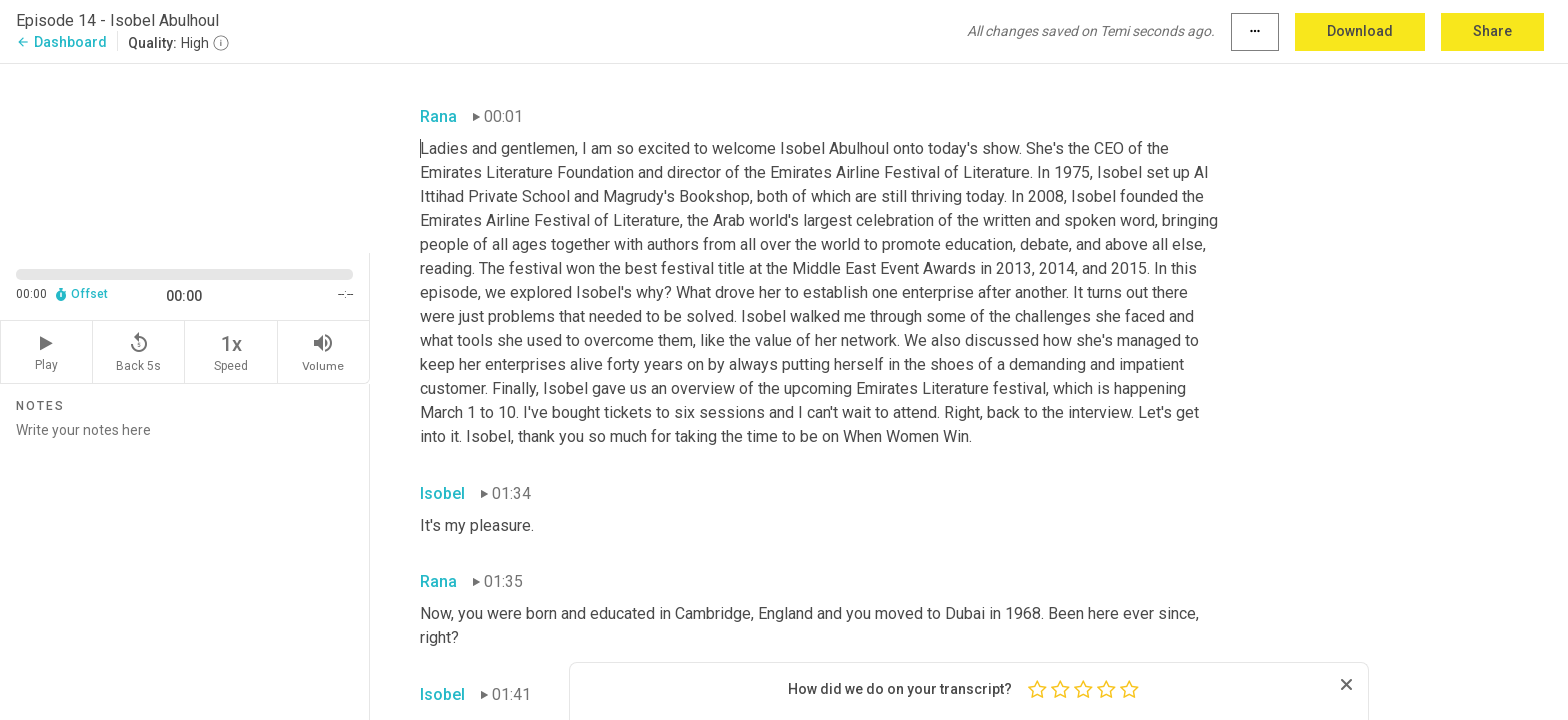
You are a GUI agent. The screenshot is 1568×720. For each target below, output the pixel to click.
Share (1492, 31)
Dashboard (61, 42)
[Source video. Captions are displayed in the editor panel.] (185, 156)
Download (1360, 31)
